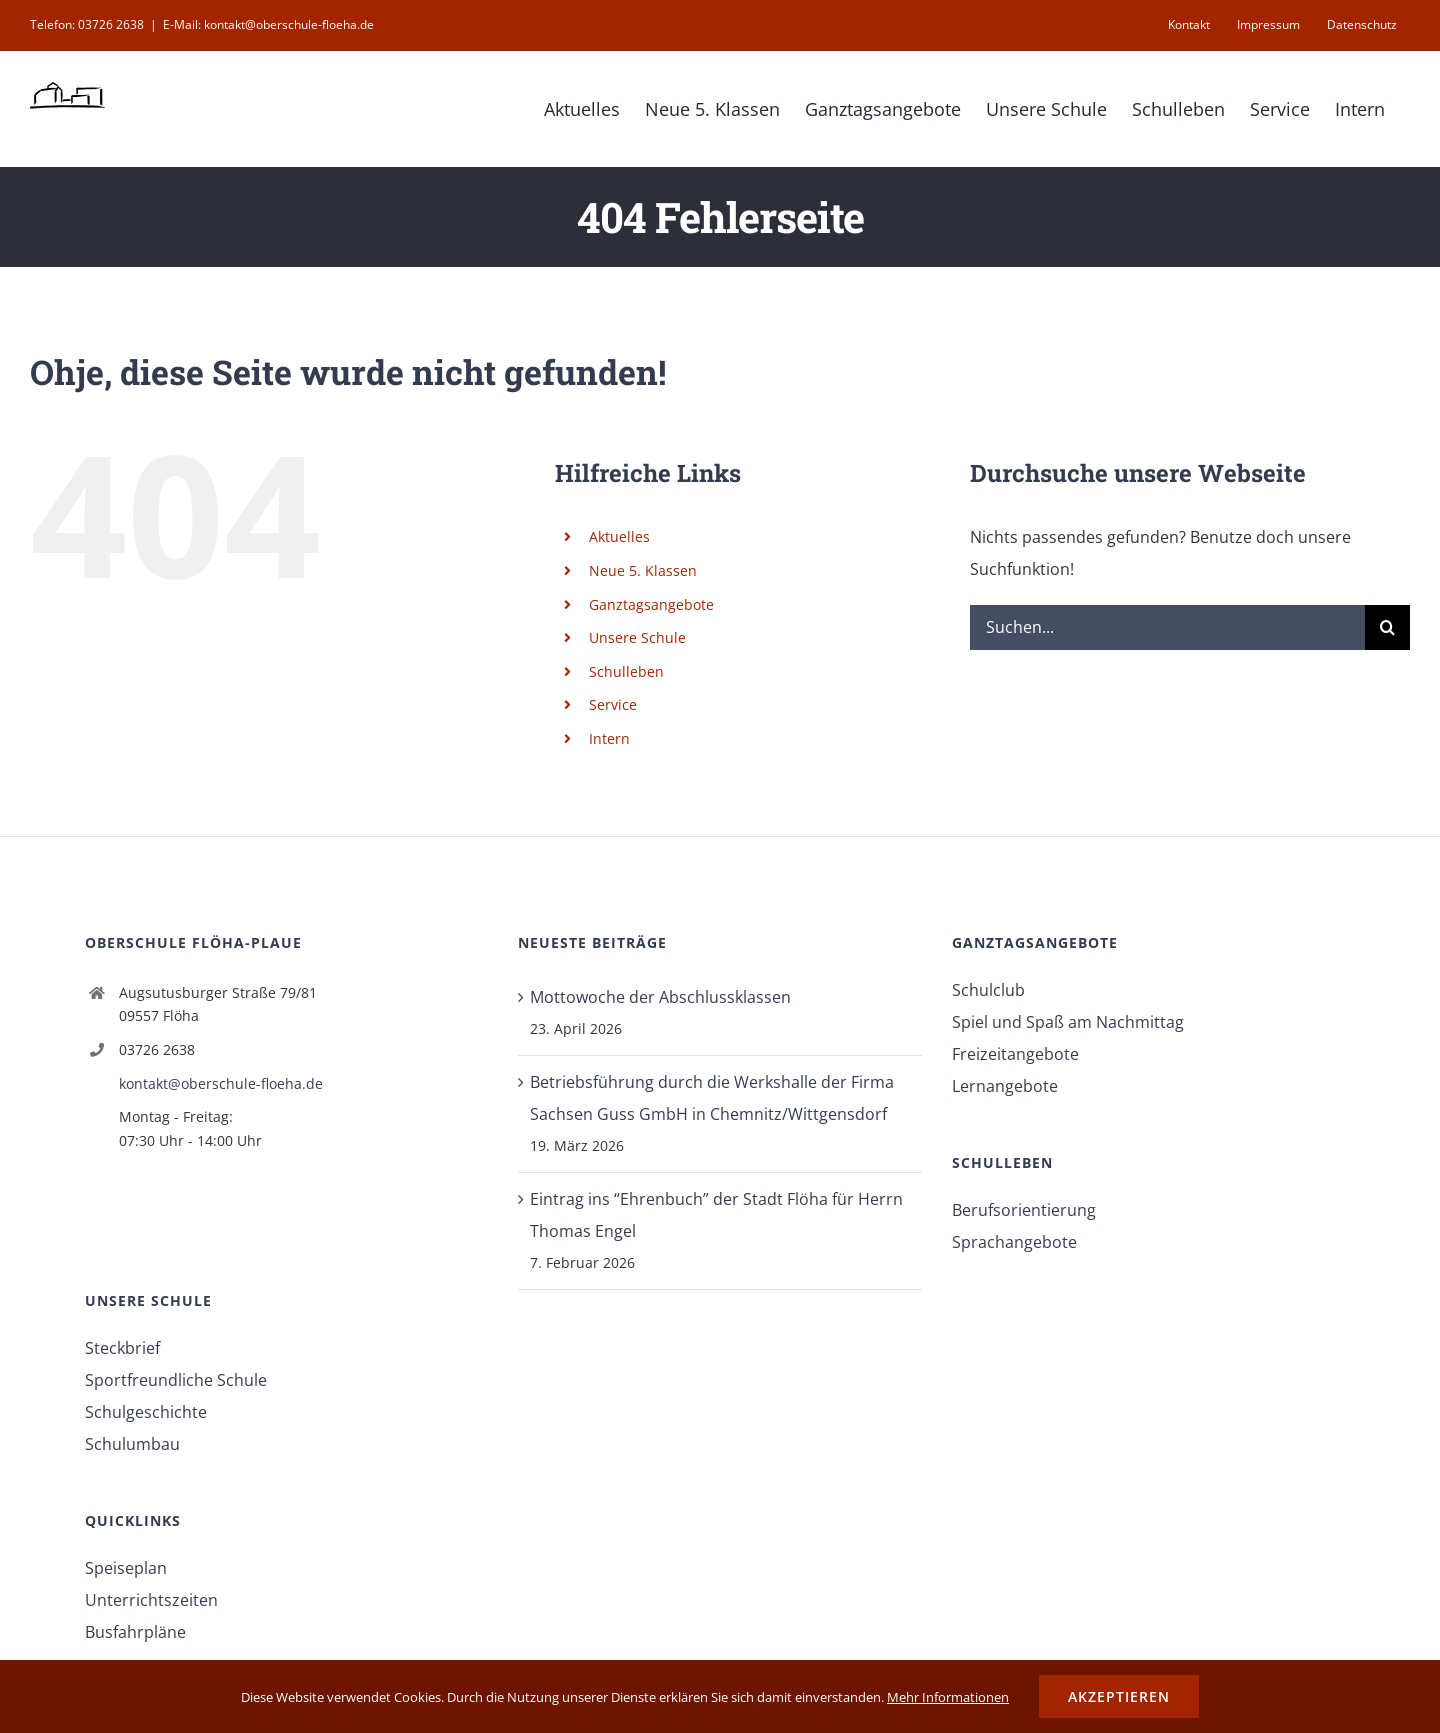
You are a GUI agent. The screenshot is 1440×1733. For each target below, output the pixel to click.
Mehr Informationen (948, 1697)
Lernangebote (1005, 1086)
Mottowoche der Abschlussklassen (660, 997)
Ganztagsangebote (651, 604)
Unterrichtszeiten (151, 1600)
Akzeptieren (1119, 1696)
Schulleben (626, 671)
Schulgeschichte (146, 1412)
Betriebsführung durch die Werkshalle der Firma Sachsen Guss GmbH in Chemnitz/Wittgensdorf (712, 1098)
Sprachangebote (1014, 1242)
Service (613, 704)
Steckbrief (122, 1348)
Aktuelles (619, 536)
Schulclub (988, 990)
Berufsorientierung (1024, 1210)
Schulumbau (132, 1444)
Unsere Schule (637, 637)
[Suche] (1387, 627)
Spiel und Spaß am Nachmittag (1068, 1022)
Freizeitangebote (1015, 1054)
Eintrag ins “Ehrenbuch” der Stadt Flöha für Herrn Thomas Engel (716, 1215)
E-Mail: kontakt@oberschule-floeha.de (268, 24)
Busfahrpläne (135, 1632)
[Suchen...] (1167, 627)
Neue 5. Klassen (643, 570)
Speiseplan (126, 1568)
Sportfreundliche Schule (176, 1380)
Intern (609, 738)
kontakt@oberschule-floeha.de (221, 1083)
